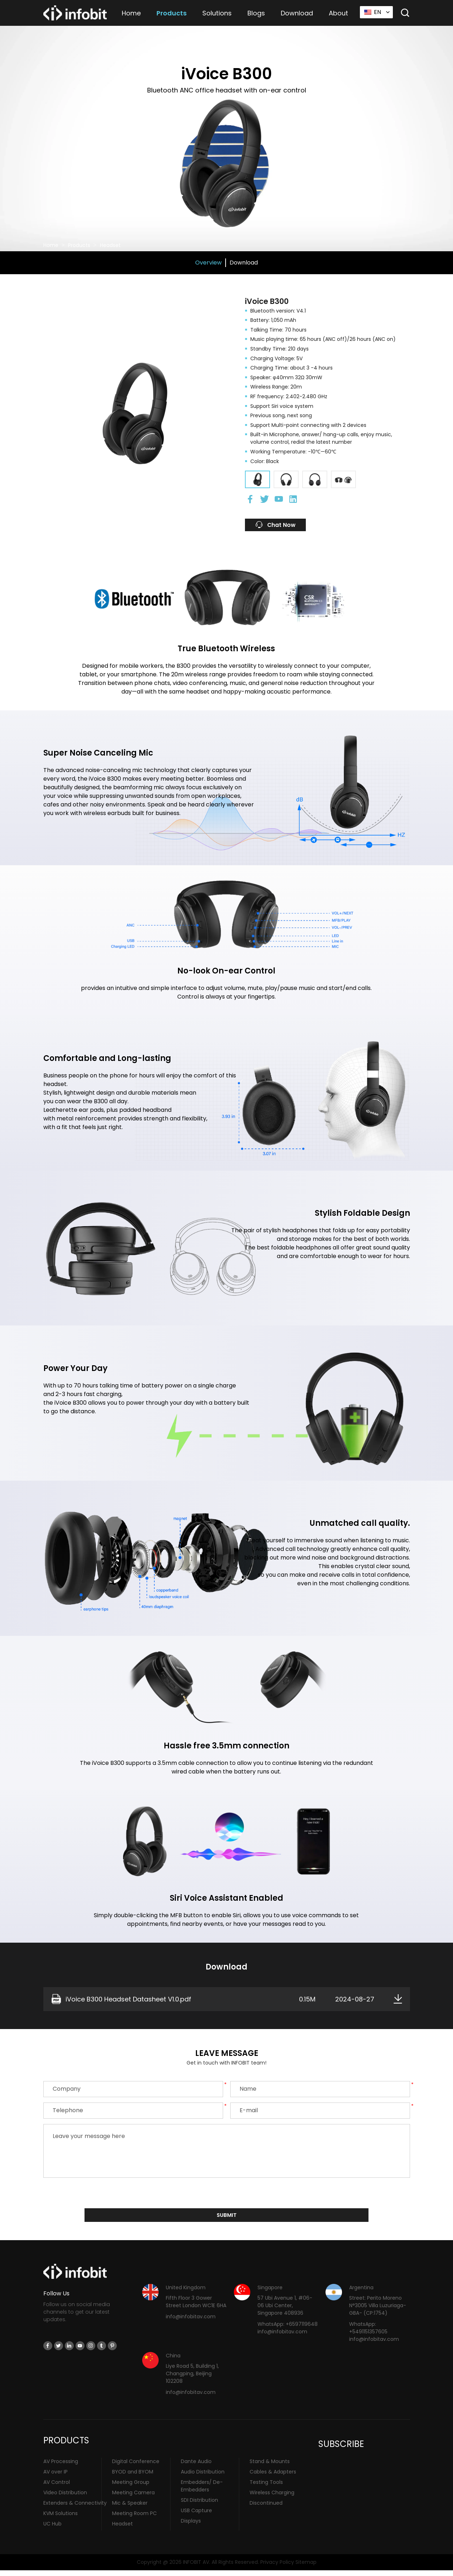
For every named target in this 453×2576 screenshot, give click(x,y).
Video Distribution (65, 2497)
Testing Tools (266, 2487)
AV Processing (60, 2466)
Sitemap (306, 2567)
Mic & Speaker (130, 2508)
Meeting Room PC (134, 2518)
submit (226, 2219)
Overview (208, 262)
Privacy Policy (277, 2567)
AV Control (56, 2487)
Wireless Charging (272, 2497)
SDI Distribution (199, 2505)
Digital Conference (135, 2466)
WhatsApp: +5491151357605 (368, 2333)
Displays (191, 2526)
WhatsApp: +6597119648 (287, 2329)
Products (171, 13)
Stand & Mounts (270, 2466)
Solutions (217, 13)
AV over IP (55, 2477)
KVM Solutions (60, 2518)
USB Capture (196, 2515)
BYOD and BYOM (132, 2477)
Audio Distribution (203, 2477)
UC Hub (52, 2529)
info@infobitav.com (191, 2321)
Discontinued (266, 2508)
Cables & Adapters (273, 2477)
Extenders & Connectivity (75, 2508)
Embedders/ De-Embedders (202, 2491)
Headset (110, 245)
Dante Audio (196, 2466)
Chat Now (284, 526)
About (338, 13)
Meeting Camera (133, 2497)
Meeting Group (130, 2487)
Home (131, 13)
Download (297, 13)
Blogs (256, 13)
